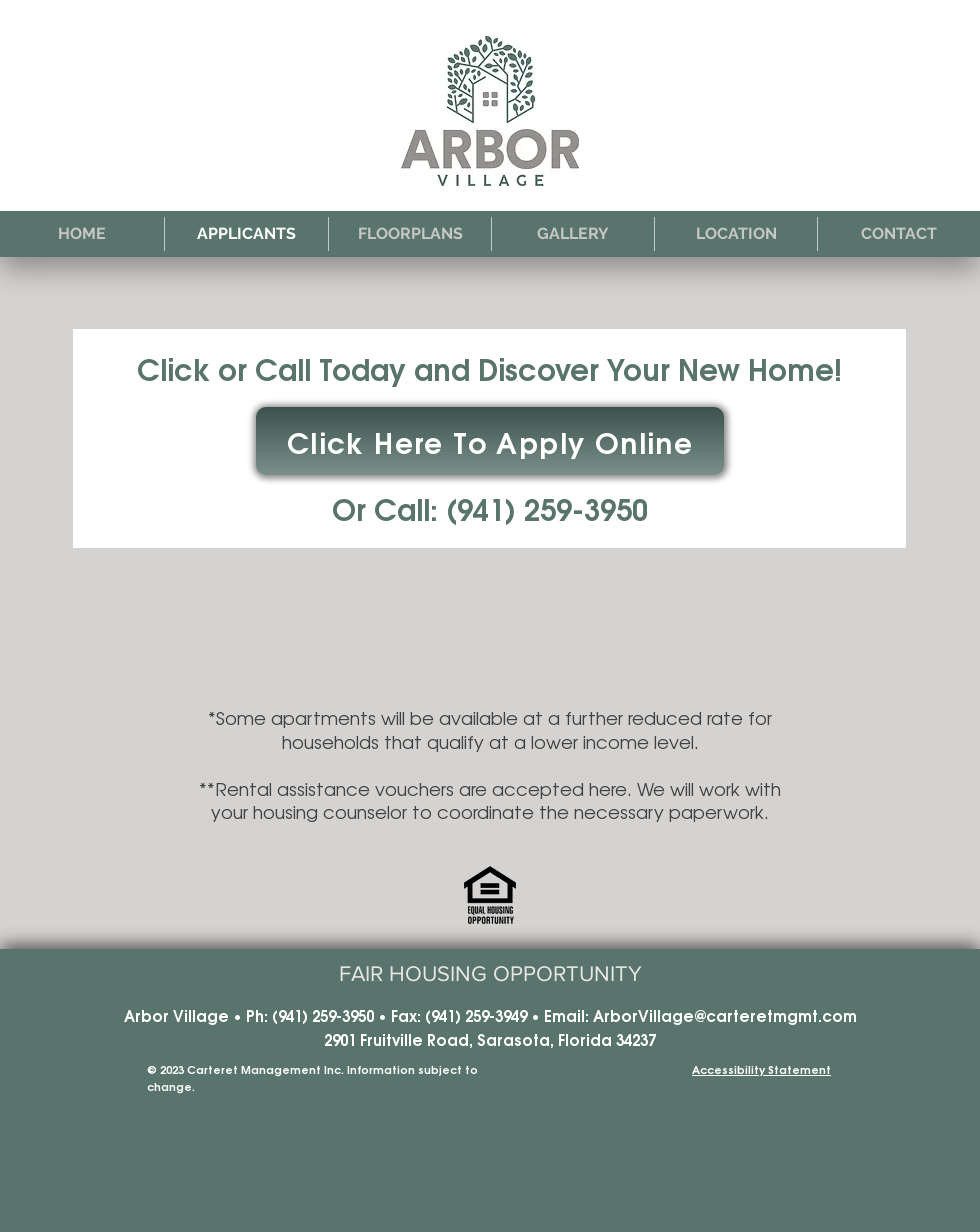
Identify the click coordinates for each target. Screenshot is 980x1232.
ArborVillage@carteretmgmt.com (725, 1015)
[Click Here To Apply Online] (490, 441)
